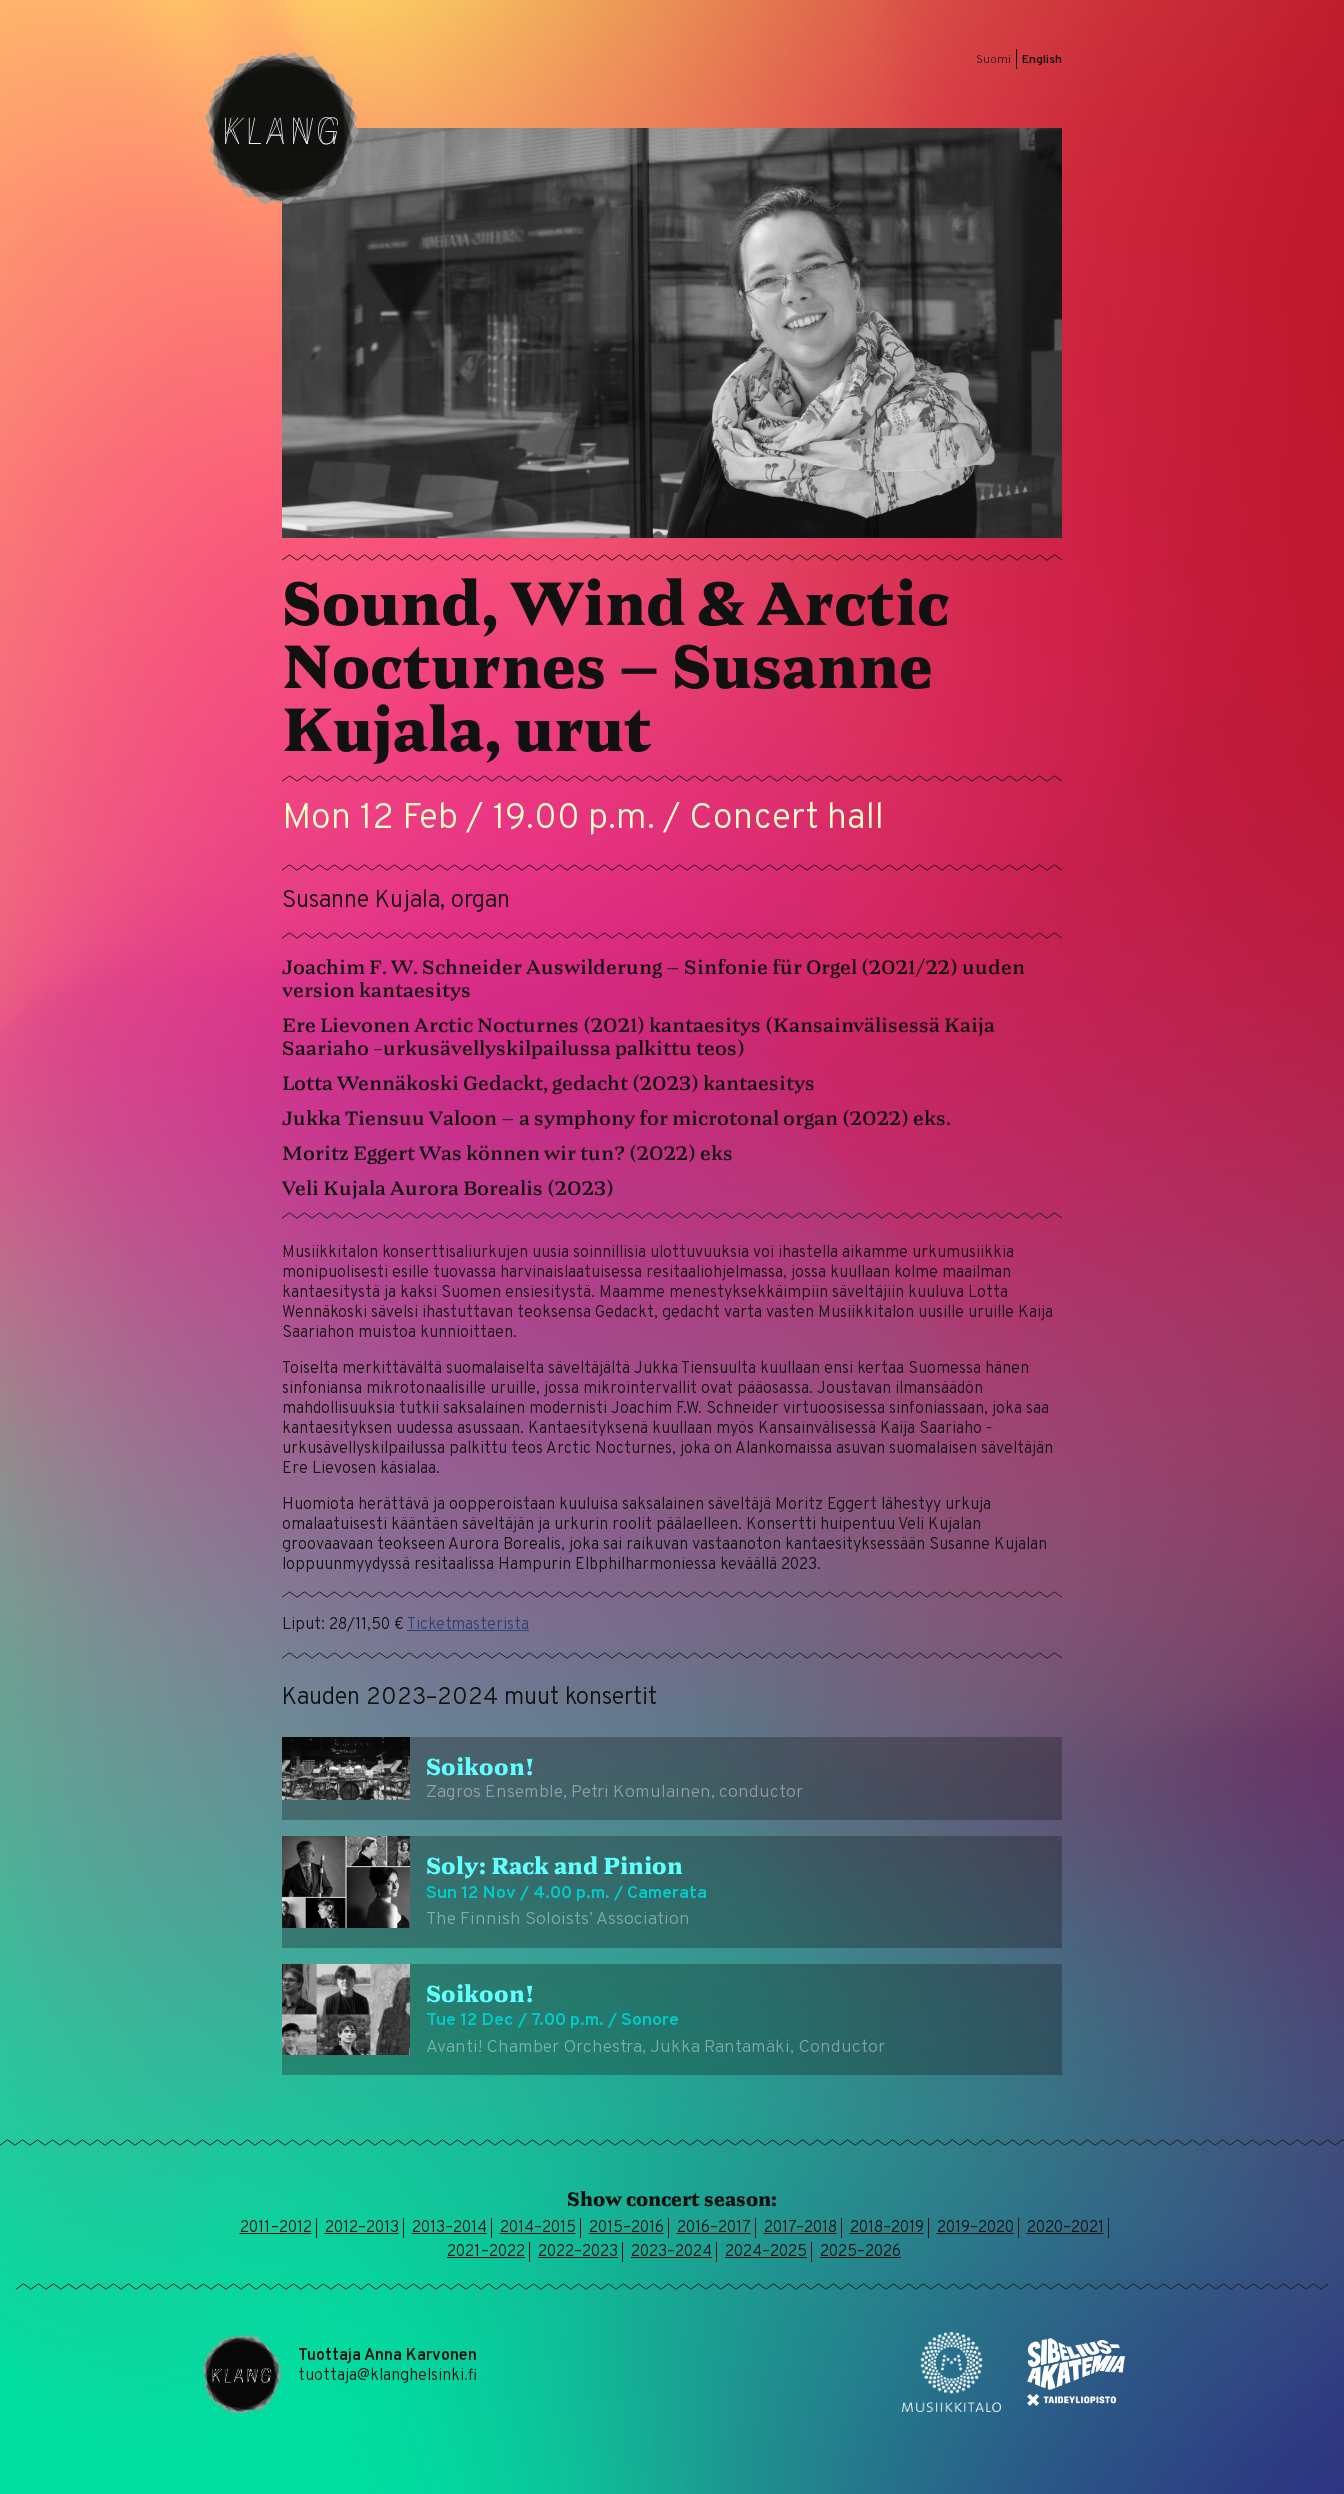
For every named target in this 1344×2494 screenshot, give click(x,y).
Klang (282, 128)
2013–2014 (449, 2228)
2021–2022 (486, 2252)
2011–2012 (276, 2228)
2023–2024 (671, 2252)
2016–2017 (714, 2228)
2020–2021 (1065, 2228)
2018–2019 (887, 2228)
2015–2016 (626, 2228)
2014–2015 (538, 2228)
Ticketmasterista (468, 1625)
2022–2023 (578, 2252)
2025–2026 (860, 2252)
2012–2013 (362, 2228)
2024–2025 (766, 2252)
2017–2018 (800, 2228)
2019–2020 (975, 2228)
